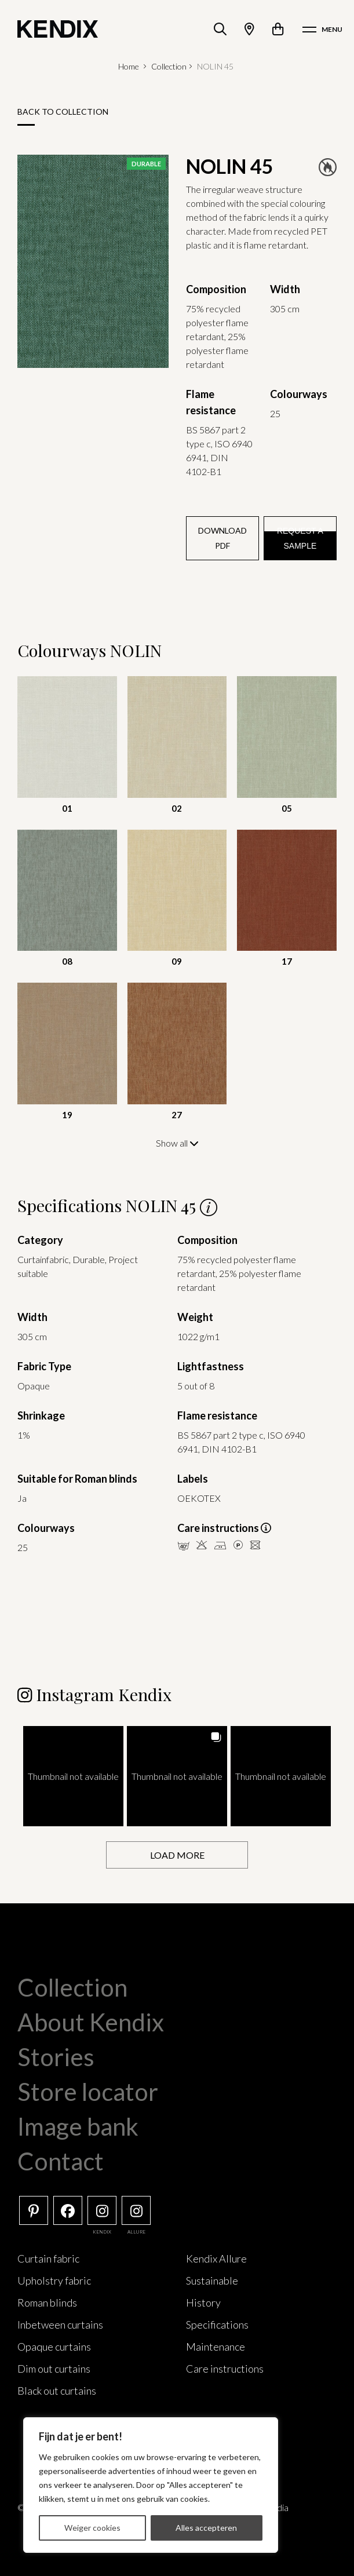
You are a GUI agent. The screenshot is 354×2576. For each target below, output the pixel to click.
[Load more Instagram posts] (177, 1854)
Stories (55, 2056)
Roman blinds (47, 2302)
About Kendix (90, 2021)
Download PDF (222, 538)
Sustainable (212, 2280)
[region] (150, 2485)
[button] (73, 1775)
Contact (60, 2160)
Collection (169, 66)
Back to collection (62, 111)
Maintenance (215, 2346)
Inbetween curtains (60, 2324)
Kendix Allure (216, 2258)
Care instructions (225, 2368)
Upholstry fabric (54, 2280)
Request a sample (300, 538)
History (203, 2302)
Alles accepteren (206, 2528)
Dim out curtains (53, 2368)
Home (128, 66)
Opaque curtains (54, 2346)
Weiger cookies (92, 2528)
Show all (177, 1142)
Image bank (77, 2125)
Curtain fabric (48, 2258)
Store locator (87, 2091)
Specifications (217, 2324)
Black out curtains (56, 2390)
